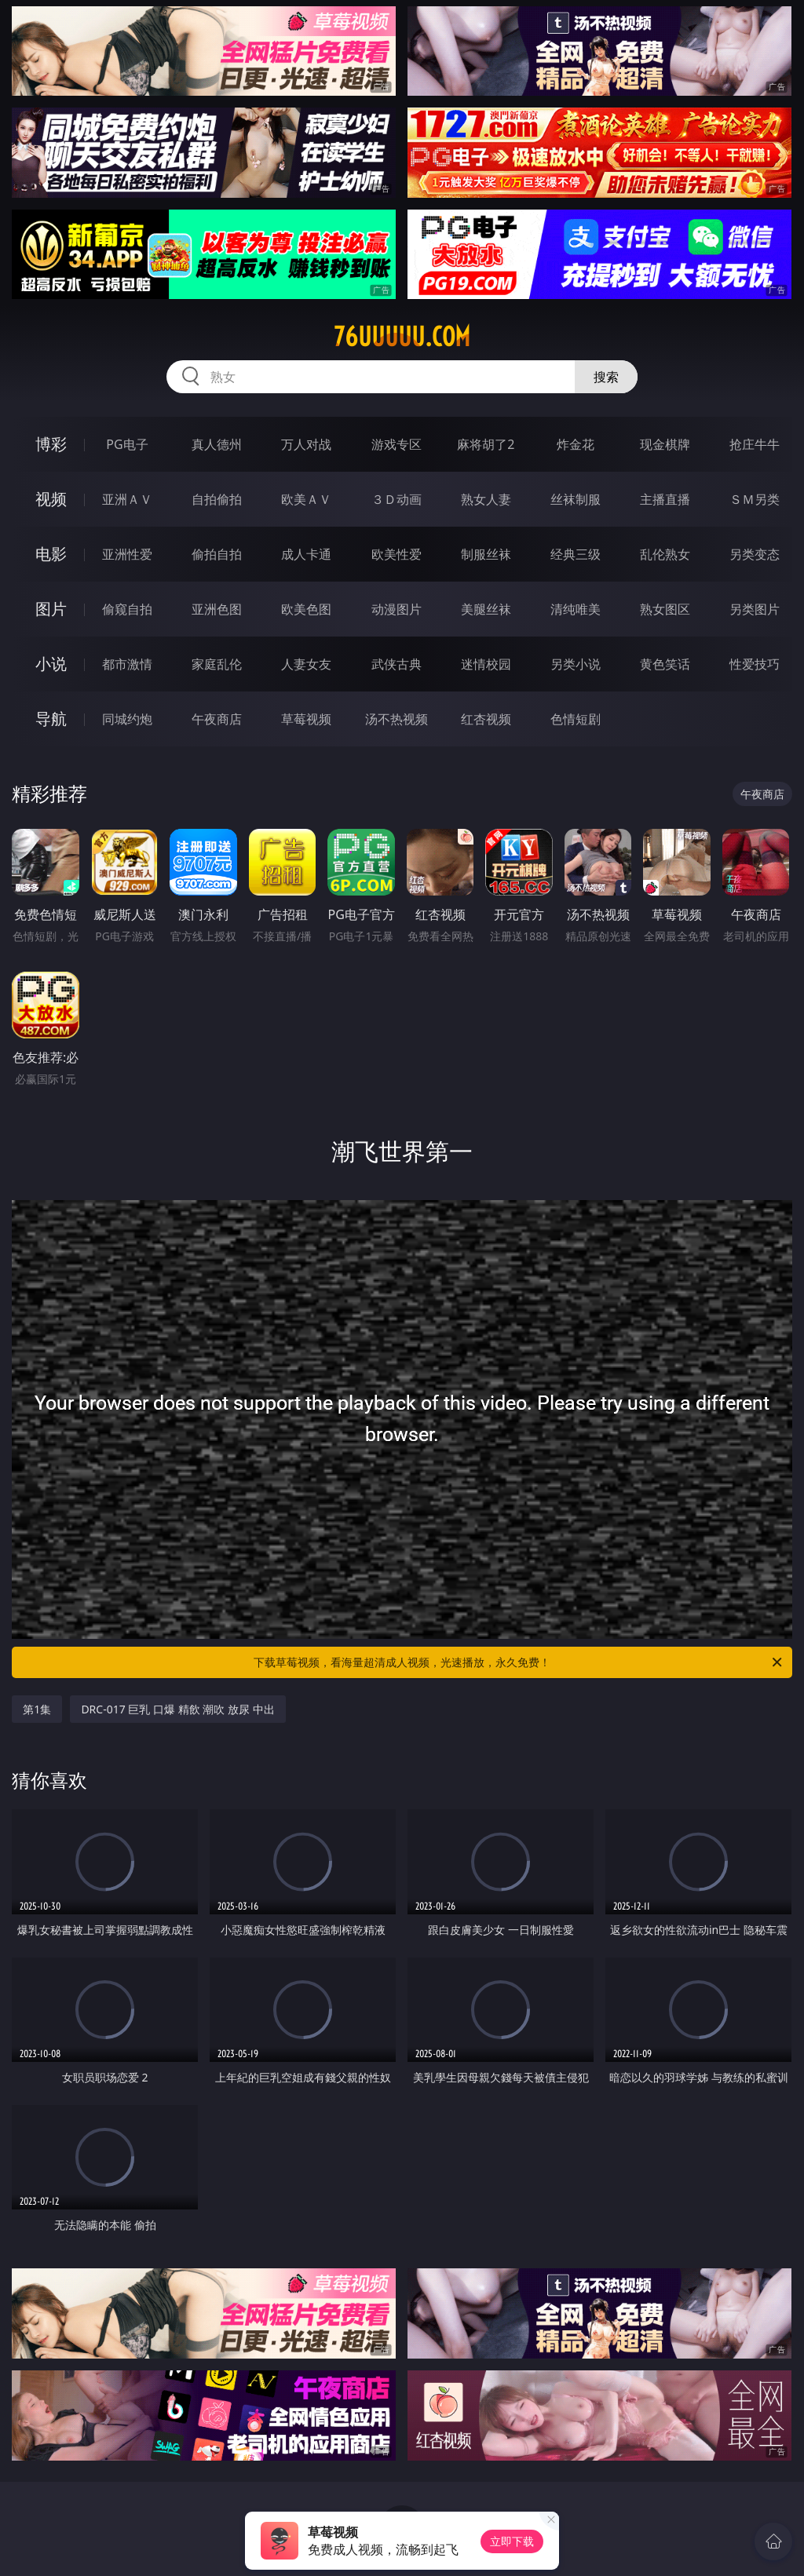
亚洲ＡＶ (127, 499)
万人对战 (306, 444)
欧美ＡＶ (306, 499)
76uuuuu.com (402, 336)
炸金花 (575, 444)
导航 (51, 718)
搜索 (606, 376)
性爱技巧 (754, 664)
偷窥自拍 (127, 609)
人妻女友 (306, 664)
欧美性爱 (396, 554)
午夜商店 (217, 719)
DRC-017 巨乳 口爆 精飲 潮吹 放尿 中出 (177, 1709)
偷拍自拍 (217, 554)
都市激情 (127, 664)
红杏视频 (486, 719)
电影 (51, 553)
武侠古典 (396, 664)
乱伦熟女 (665, 554)
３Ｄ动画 (396, 499)
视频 (51, 498)
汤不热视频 (396, 719)
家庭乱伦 (217, 664)
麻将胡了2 (485, 444)
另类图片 (754, 609)
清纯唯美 (575, 609)
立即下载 (512, 2541)
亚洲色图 (217, 609)
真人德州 (217, 444)
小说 (51, 663)
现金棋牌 (665, 444)
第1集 (37, 1709)
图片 (51, 608)
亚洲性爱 (127, 554)
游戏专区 (396, 444)
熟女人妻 (486, 499)
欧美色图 (306, 609)
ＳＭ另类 (754, 499)
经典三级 (575, 554)
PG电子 (127, 444)
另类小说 (575, 664)
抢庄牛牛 (754, 444)
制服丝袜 (486, 554)
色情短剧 (575, 719)
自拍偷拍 (217, 499)
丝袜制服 (575, 499)
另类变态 (754, 554)
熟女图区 (665, 609)
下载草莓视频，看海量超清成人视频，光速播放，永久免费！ (519, 1662)
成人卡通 (306, 554)
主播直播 (665, 499)
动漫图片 (396, 609)
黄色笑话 (665, 664)
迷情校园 (486, 664)
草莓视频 (306, 719)
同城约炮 (127, 719)
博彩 (51, 443)
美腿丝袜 (486, 609)
